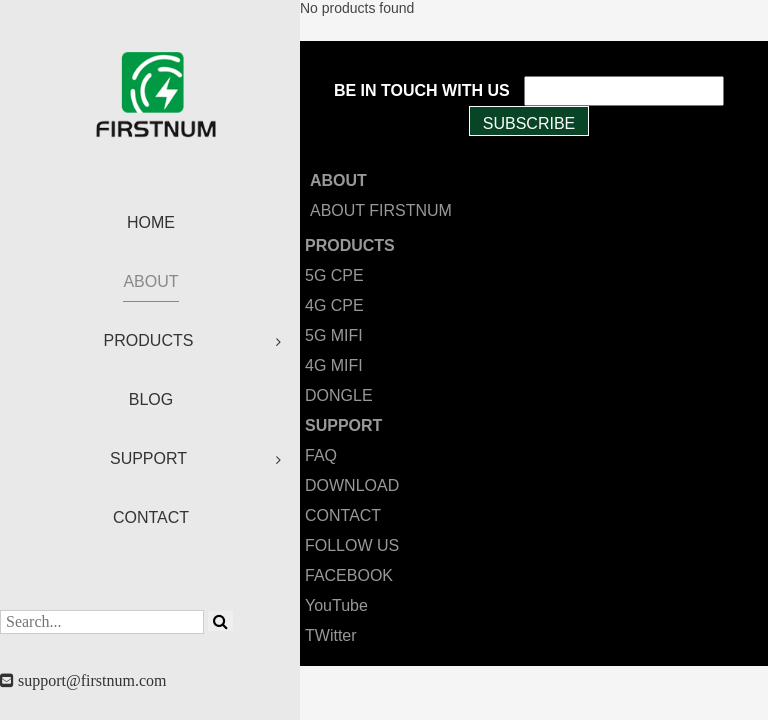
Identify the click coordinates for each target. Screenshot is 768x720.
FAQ (321, 455)
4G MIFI (334, 365)
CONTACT (343, 515)
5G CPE (334, 275)
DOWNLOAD (352, 485)
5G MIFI (334, 335)
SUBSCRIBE (529, 123)
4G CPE (334, 305)
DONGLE (339, 395)
